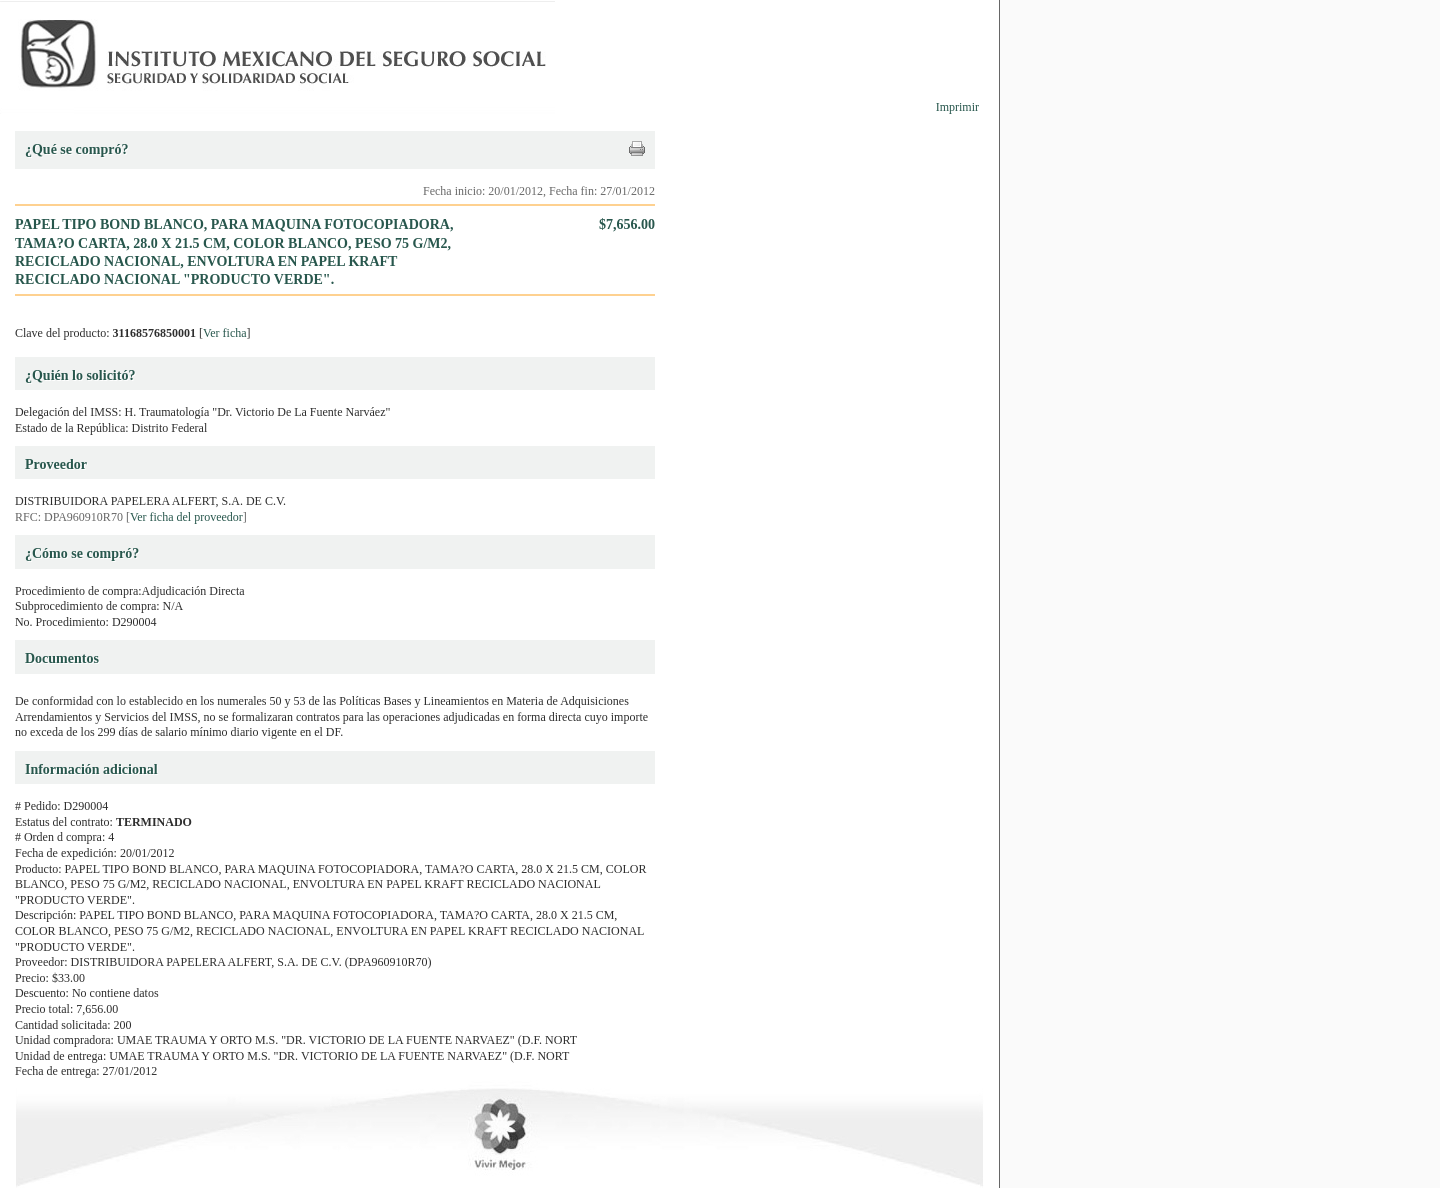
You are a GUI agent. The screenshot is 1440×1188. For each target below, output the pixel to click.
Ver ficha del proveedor (186, 517)
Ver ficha (225, 333)
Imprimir (957, 107)
